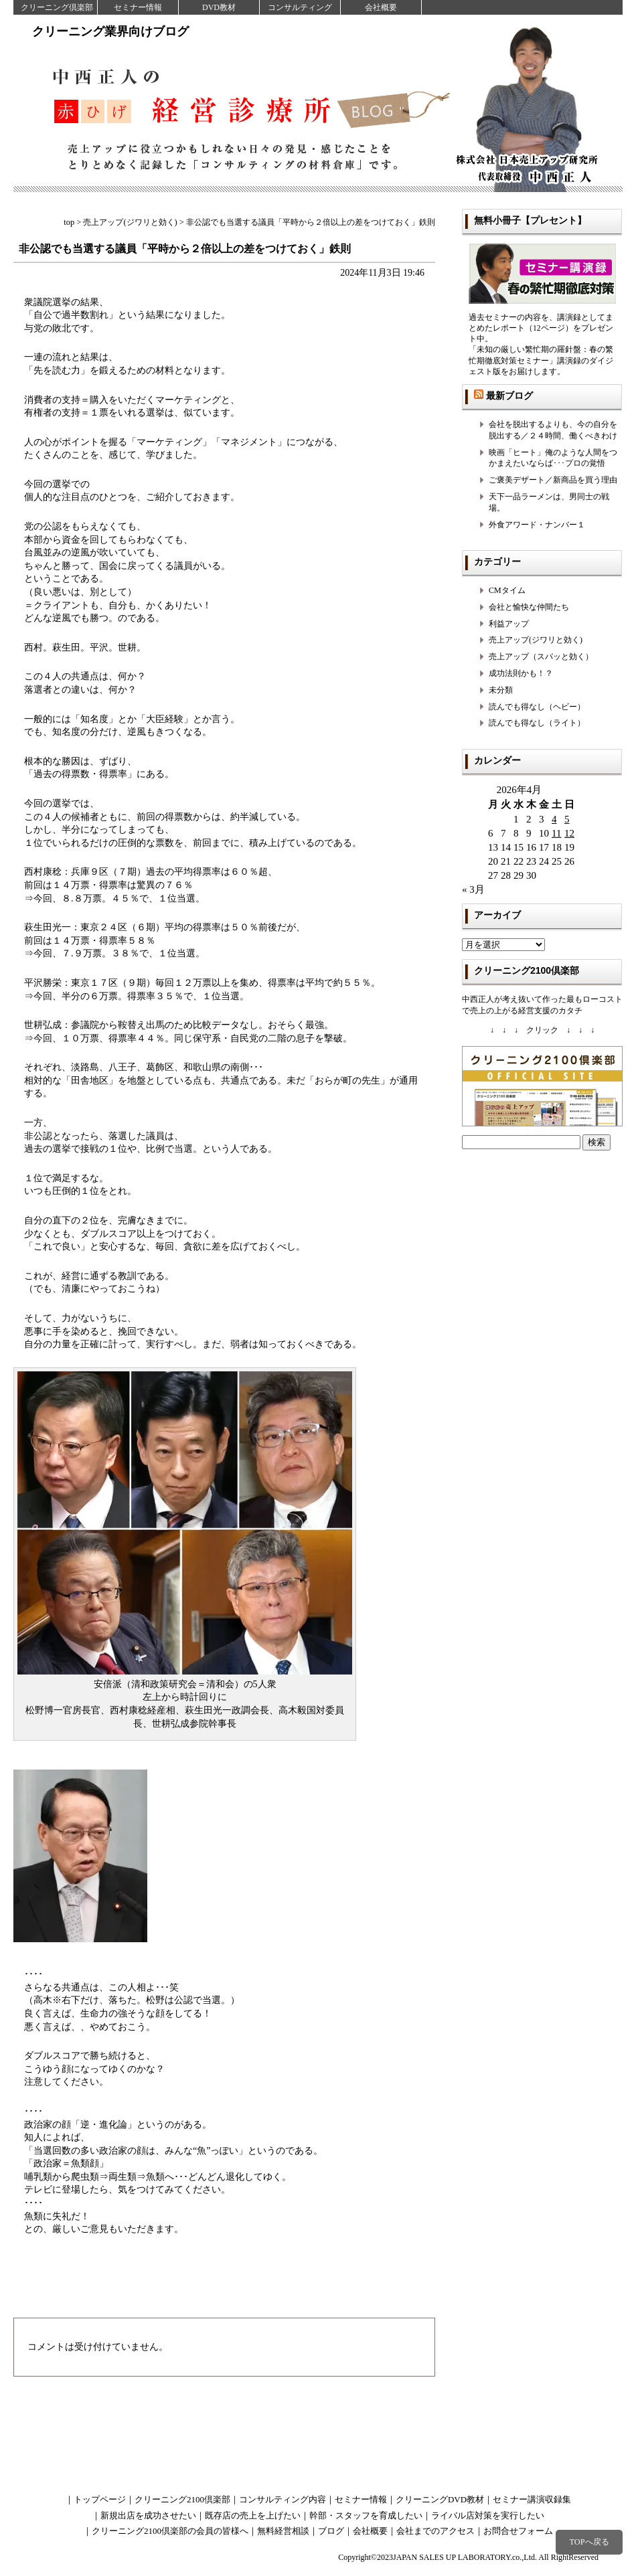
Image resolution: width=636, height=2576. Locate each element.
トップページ (100, 2499)
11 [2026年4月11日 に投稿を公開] (556, 833)
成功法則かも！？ (521, 673)
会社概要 (381, 7)
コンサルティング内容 (282, 2499)
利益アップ (509, 623)
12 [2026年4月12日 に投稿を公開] (569, 833)
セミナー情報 (138, 7)
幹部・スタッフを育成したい (365, 2515)
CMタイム (507, 590)
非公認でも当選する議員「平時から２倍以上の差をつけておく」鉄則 (185, 248)
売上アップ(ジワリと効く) (535, 640)
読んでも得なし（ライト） (537, 722)
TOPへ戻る (589, 2542)
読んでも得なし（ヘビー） (537, 706)
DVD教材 (219, 7)
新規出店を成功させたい (148, 2515)
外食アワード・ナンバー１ (537, 524)
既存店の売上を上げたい (253, 2515)
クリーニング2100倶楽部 (182, 2499)
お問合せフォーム (518, 2531)
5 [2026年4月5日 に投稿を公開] (567, 819)
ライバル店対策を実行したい (487, 2515)
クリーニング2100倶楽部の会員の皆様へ (170, 2531)
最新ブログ (509, 395)
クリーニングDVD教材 (440, 2499)
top (69, 222)
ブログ (331, 2531)
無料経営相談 (283, 2531)
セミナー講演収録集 (532, 2499)
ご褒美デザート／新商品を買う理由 (553, 480)
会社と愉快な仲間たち (529, 607)
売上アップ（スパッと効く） (541, 656)
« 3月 (473, 889)
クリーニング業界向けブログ (110, 31)
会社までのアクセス (435, 2531)
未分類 (501, 690)
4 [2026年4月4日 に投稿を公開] (554, 819)
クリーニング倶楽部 (57, 7)
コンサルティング (300, 7)
